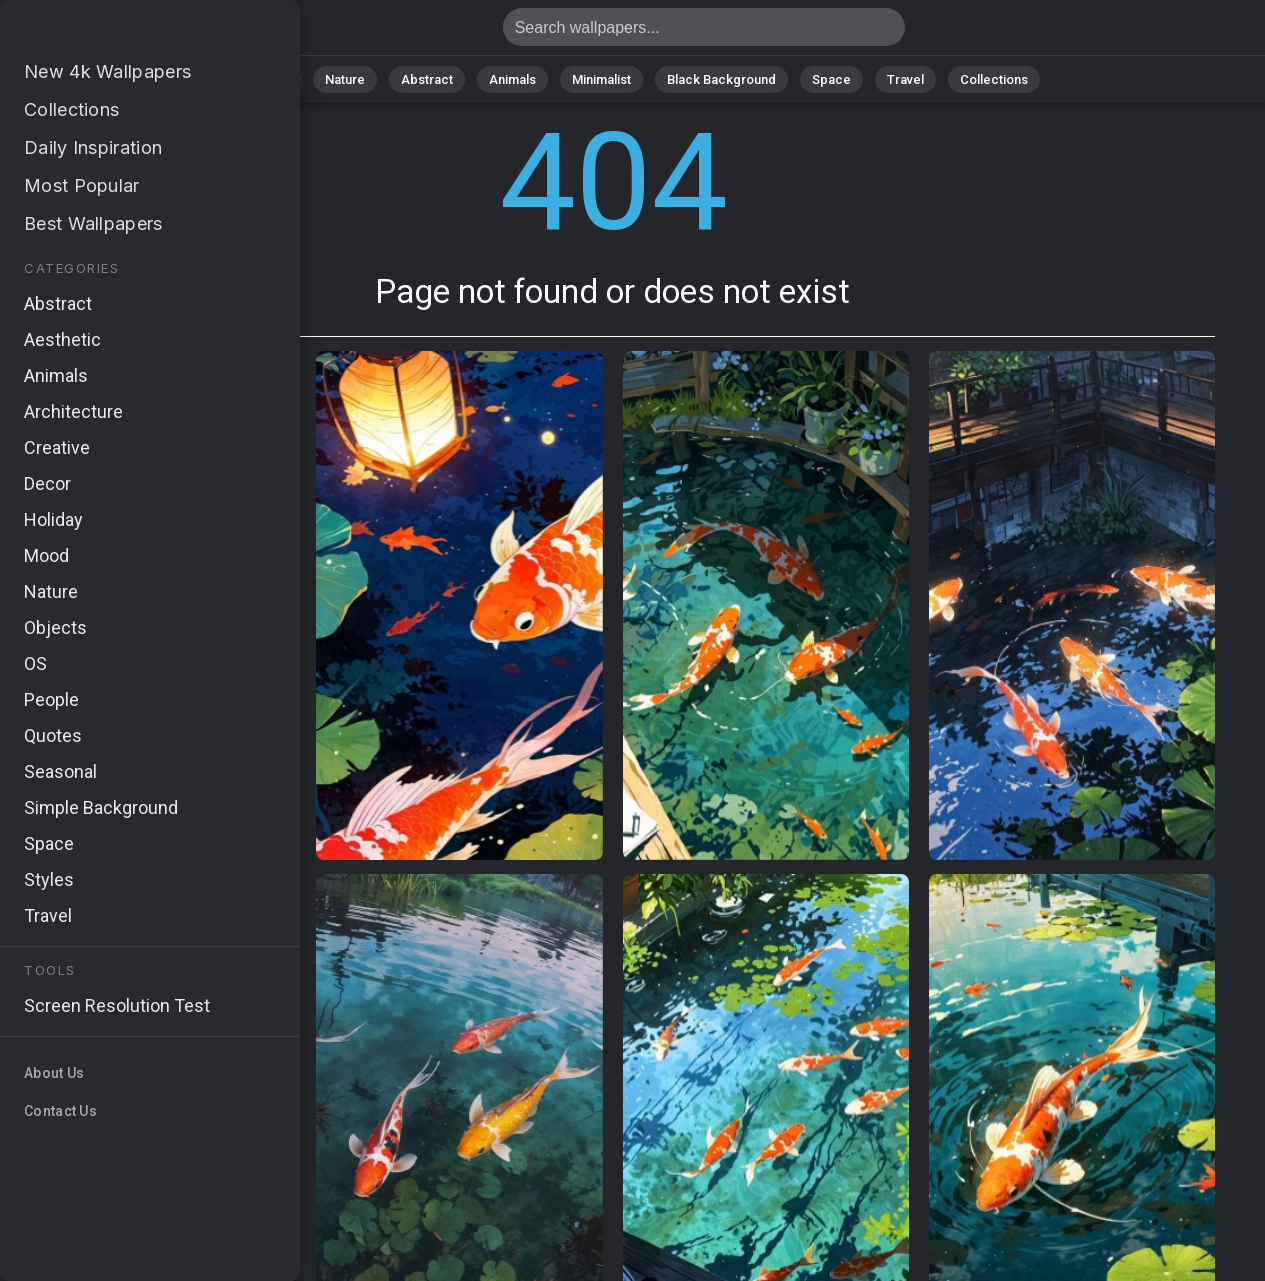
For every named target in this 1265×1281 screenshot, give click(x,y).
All (281, 79)
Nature (345, 79)
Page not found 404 (120, 32)
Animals (512, 79)
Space (831, 79)
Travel (905, 79)
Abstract (427, 79)
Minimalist (601, 79)
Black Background (721, 79)
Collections (994, 79)
